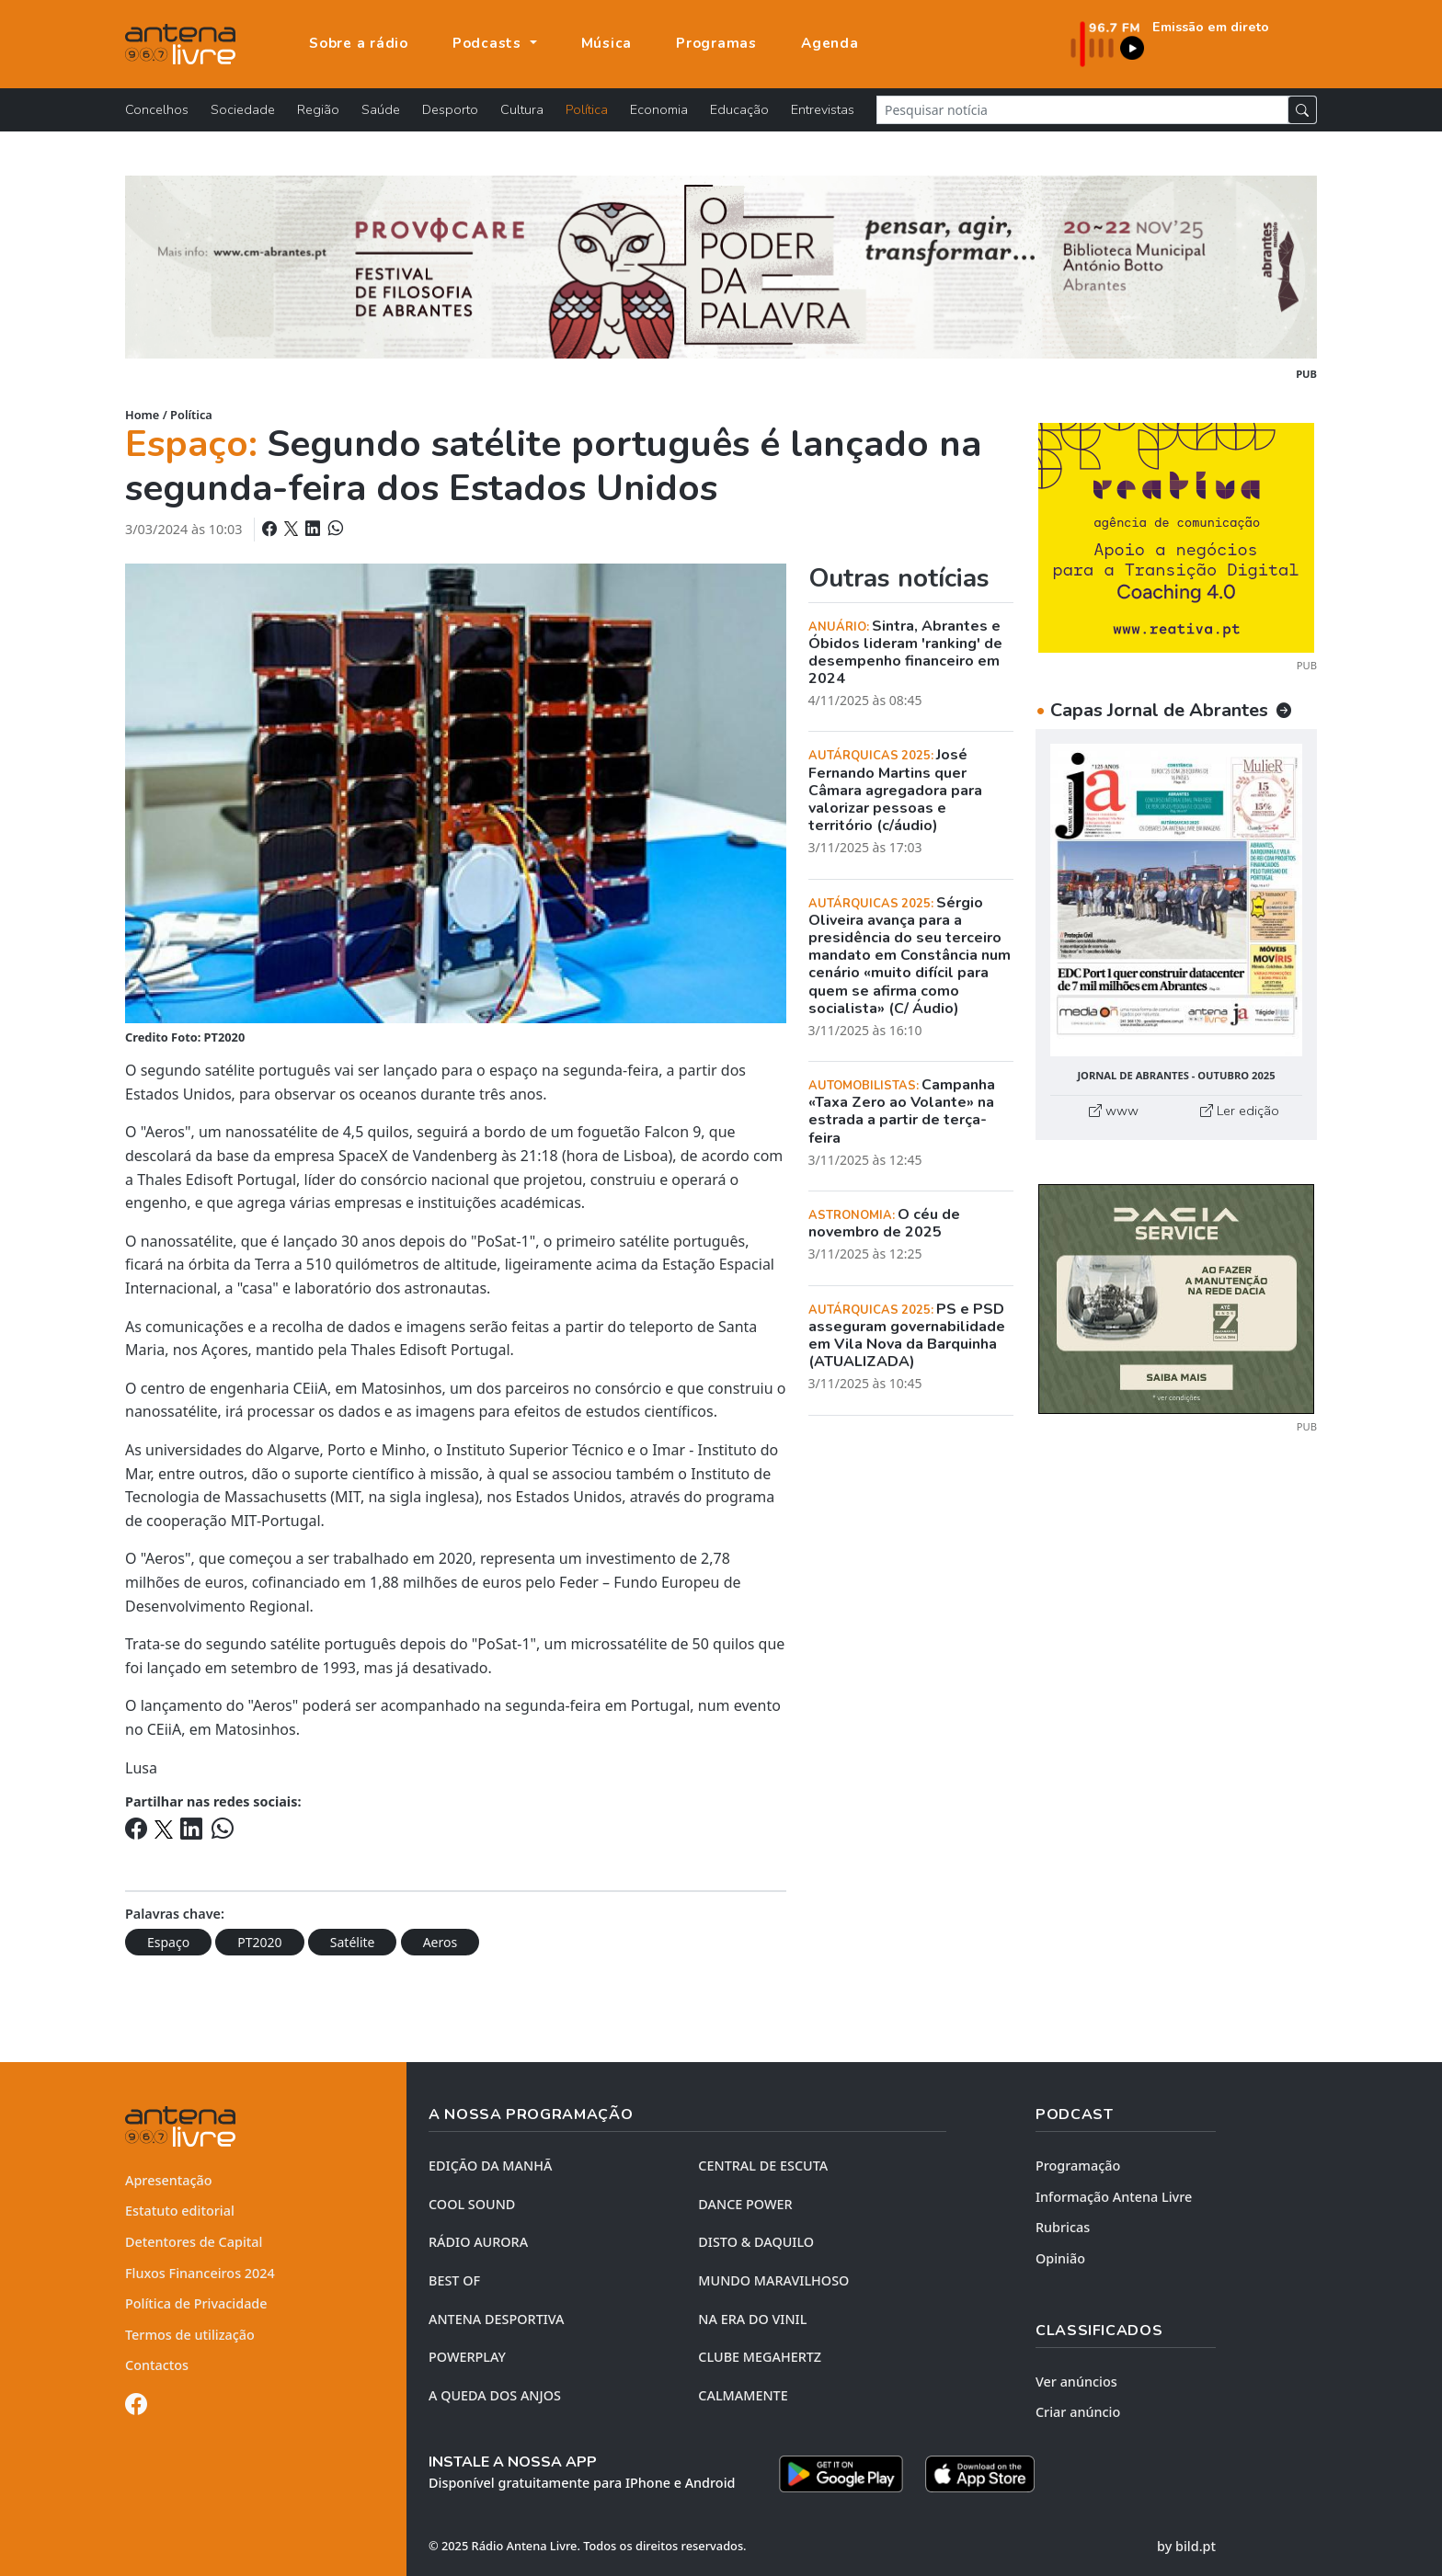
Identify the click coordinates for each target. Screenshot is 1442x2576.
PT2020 (259, 1942)
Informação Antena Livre (1114, 2197)
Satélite (352, 1942)
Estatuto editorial (180, 2210)
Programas (716, 43)
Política (587, 109)
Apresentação (168, 2180)
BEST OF (454, 2280)
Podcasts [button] (489, 43)
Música (607, 43)
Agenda (830, 43)
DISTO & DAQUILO (756, 2242)
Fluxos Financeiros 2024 (200, 2273)
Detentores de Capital (193, 2242)
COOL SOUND (472, 2204)
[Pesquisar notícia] (1082, 110)
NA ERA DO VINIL (752, 2319)
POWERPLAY (467, 2356)
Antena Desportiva (497, 2319)
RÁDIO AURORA (478, 2242)
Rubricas (1063, 2227)
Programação (1078, 2165)
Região (318, 109)
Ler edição (1239, 1110)
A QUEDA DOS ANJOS (495, 2395)
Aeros (440, 1942)
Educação (739, 109)
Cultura (522, 109)
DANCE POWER (745, 2204)
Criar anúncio (1078, 2412)
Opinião (1060, 2258)
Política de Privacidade (196, 2303)
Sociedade (243, 109)
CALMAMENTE (742, 2395)
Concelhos (157, 109)
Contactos (157, 2365)
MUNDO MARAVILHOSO (773, 2280)
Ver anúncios (1076, 2381)
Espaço (168, 1942)
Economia (659, 109)
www (1114, 1110)
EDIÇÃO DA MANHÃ (490, 2165)
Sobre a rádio (358, 43)
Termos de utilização (190, 2334)
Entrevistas (822, 109)
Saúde (380, 109)
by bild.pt (1186, 2546)
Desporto (450, 109)
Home (142, 414)
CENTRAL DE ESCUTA (763, 2165)
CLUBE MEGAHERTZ (759, 2356)
